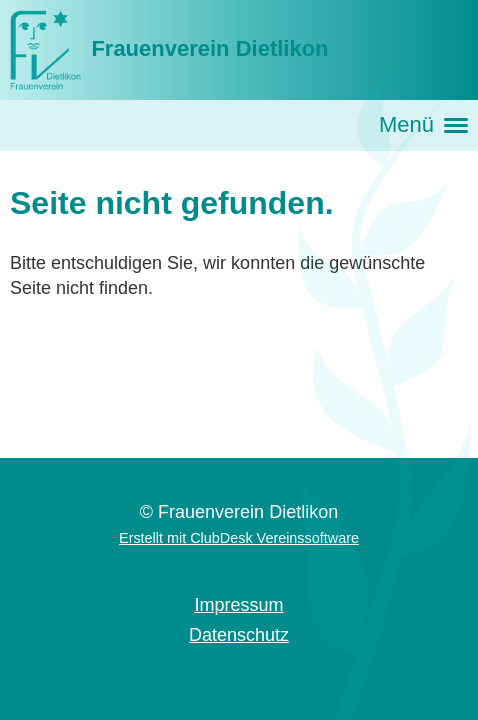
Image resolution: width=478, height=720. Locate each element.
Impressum (238, 605)
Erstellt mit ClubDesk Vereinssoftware (239, 538)
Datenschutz (239, 635)
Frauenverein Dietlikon (209, 48)
